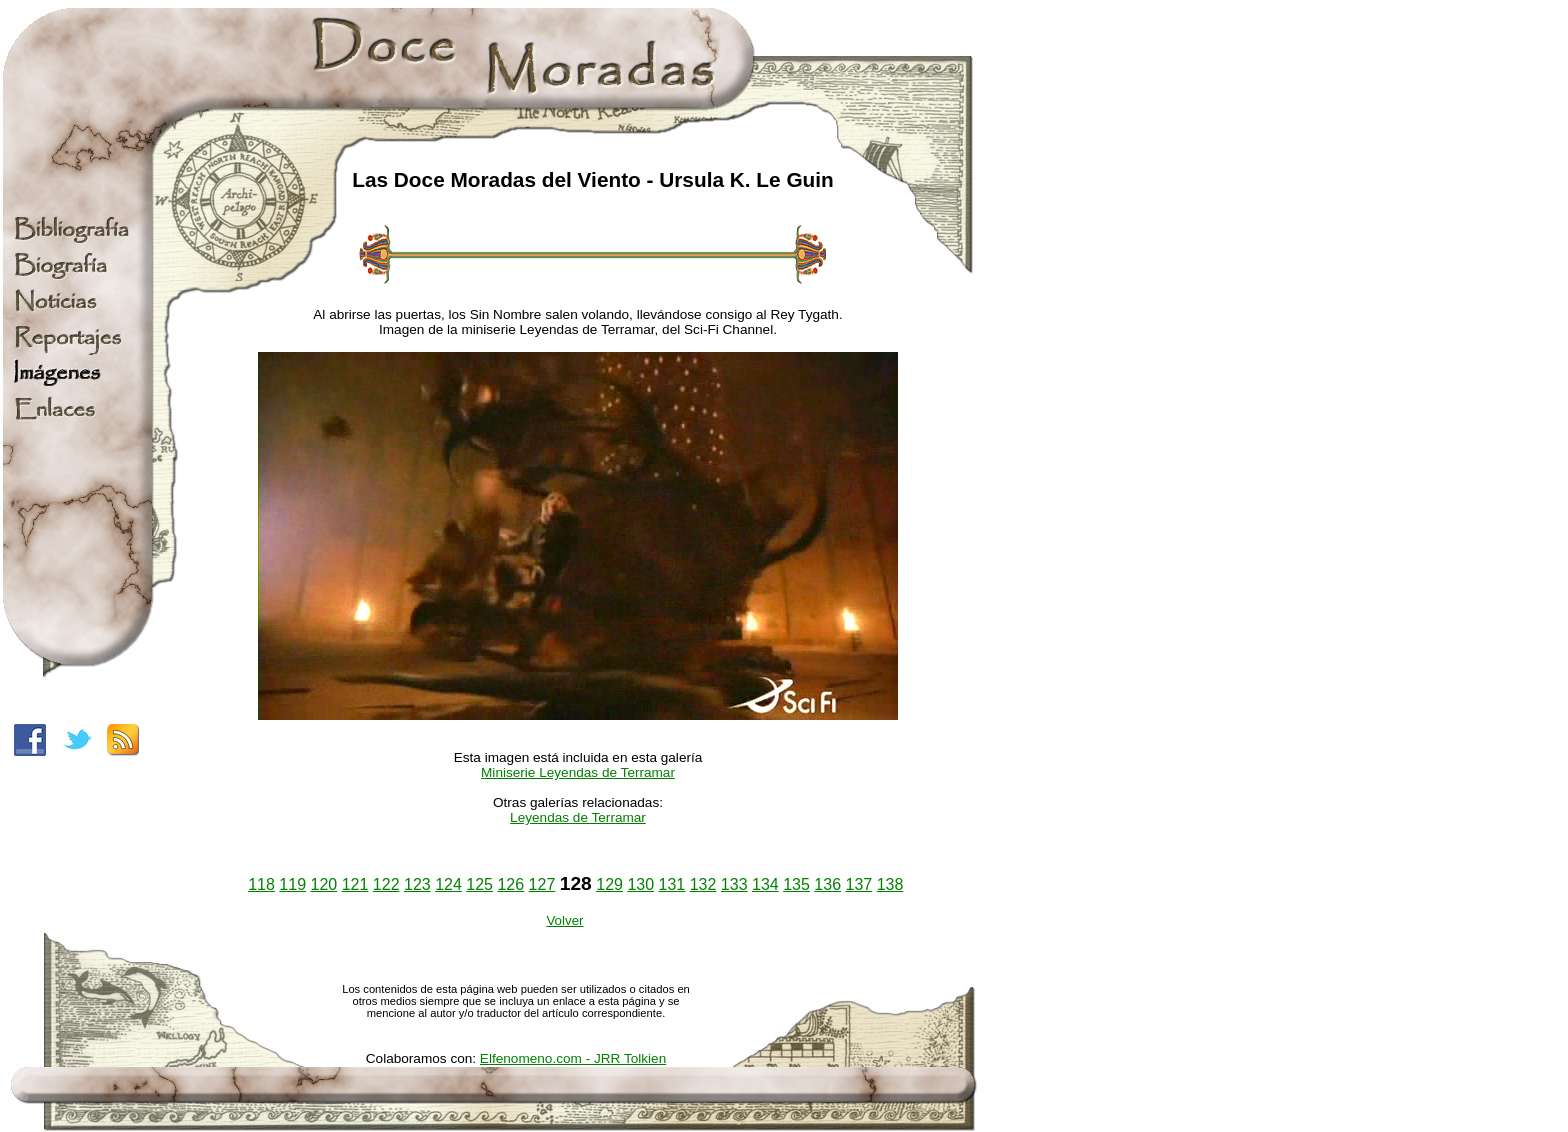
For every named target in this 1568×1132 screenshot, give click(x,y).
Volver (564, 920)
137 (858, 884)
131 (672, 884)
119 (292, 884)
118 (261, 884)
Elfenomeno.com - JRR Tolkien (573, 1058)
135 (796, 884)
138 (890, 884)
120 (324, 884)
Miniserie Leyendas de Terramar (578, 772)
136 (827, 884)
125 (479, 884)
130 (640, 884)
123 (417, 884)
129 (609, 884)
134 (765, 884)
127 (542, 884)
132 (703, 884)
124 (448, 884)
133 (734, 884)
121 (355, 884)
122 (386, 884)
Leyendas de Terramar (578, 817)
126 (510, 884)
